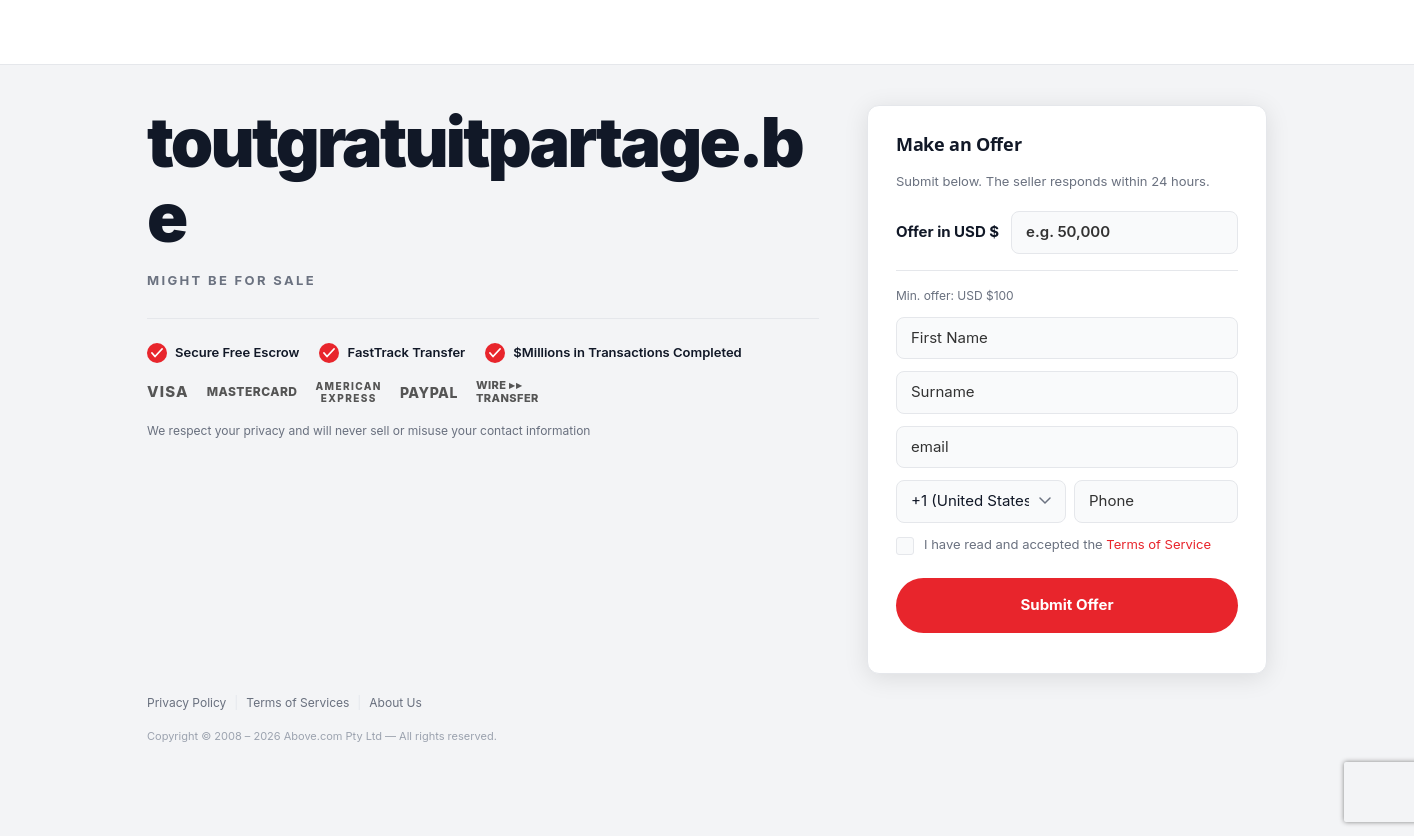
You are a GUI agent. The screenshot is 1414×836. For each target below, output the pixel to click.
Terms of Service (1158, 544)
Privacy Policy (186, 702)
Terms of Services (297, 702)
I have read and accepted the (1067, 544)
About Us (395, 702)
